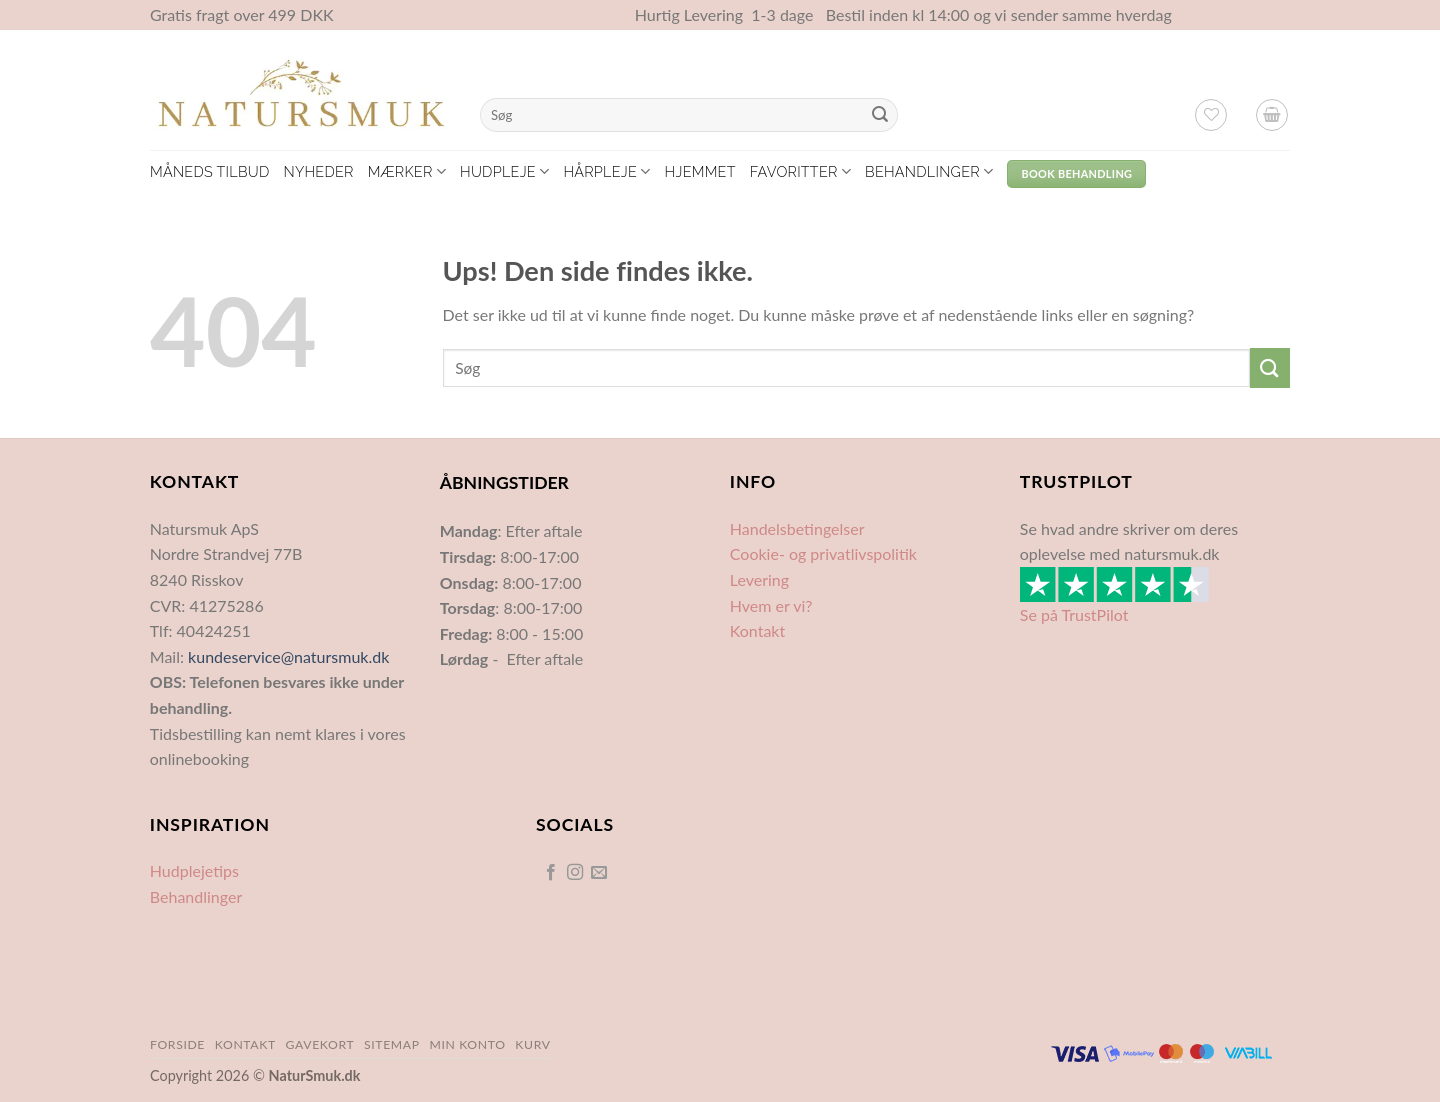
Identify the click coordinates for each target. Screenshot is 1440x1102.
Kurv (532, 1044)
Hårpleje (606, 171)
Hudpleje (504, 171)
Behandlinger (929, 171)
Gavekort (320, 1044)
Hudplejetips (194, 870)
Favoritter (800, 171)
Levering (759, 579)
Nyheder (318, 171)
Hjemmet (700, 171)
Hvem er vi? (771, 605)
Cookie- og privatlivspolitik (823, 553)
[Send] (880, 115)
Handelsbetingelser (797, 528)
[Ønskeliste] (1211, 115)
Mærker (407, 171)
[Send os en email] (599, 873)
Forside (177, 1044)
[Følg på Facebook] (550, 873)
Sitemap (392, 1044)
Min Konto (467, 1044)
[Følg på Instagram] (575, 873)
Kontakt (757, 630)
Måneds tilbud (209, 171)
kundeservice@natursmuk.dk (288, 656)
